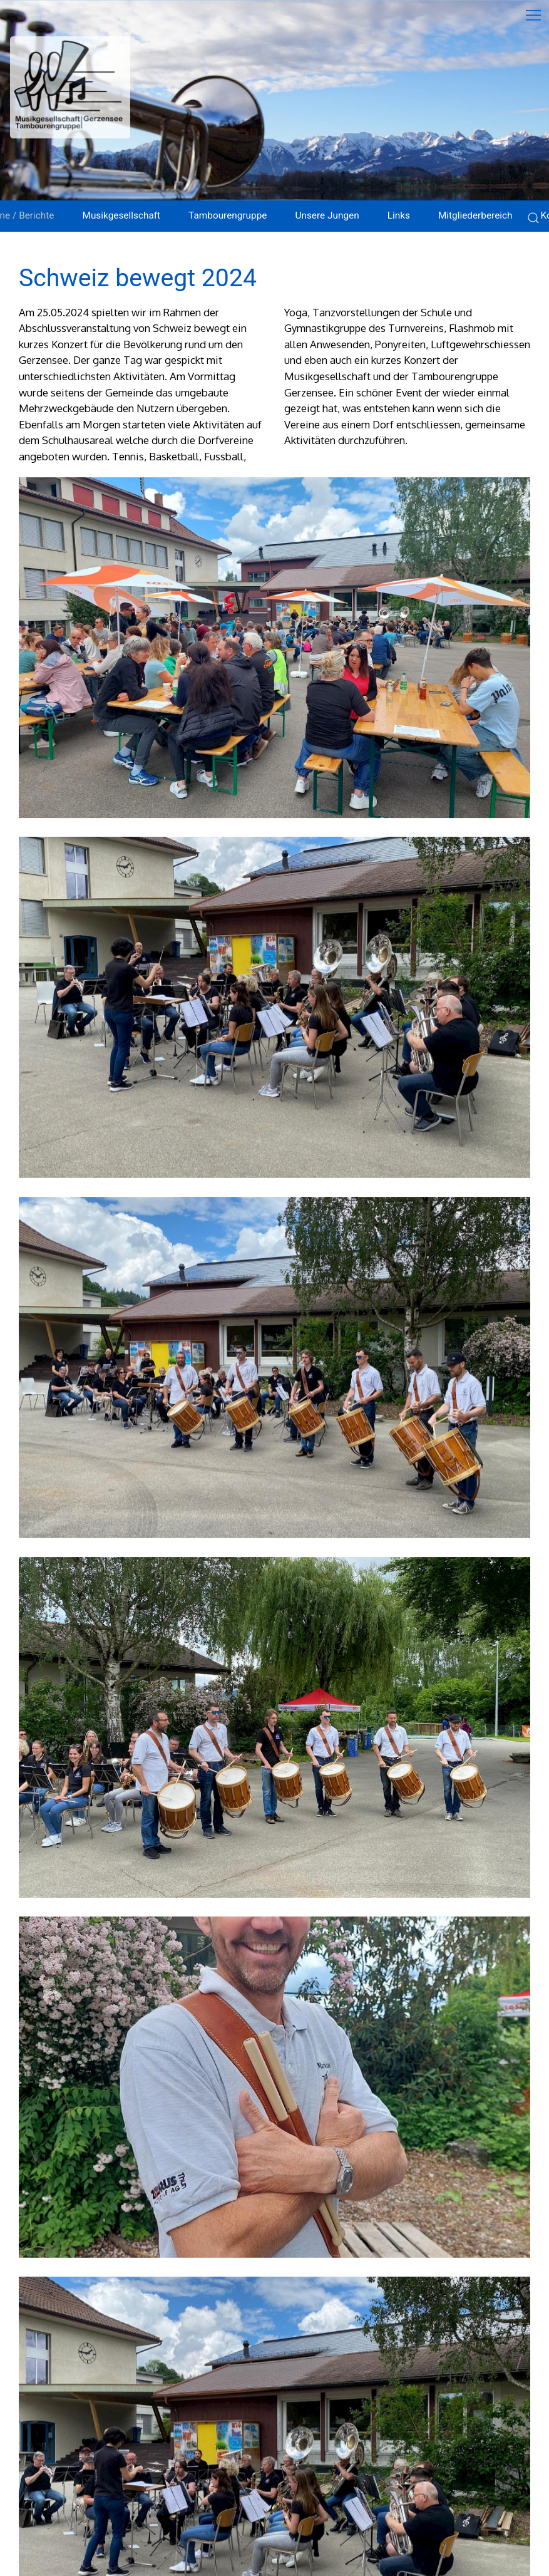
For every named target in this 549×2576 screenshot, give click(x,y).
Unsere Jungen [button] (327, 215)
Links (398, 215)
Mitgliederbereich (475, 215)
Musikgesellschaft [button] (121, 215)
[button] (274, 648)
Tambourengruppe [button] (227, 215)
